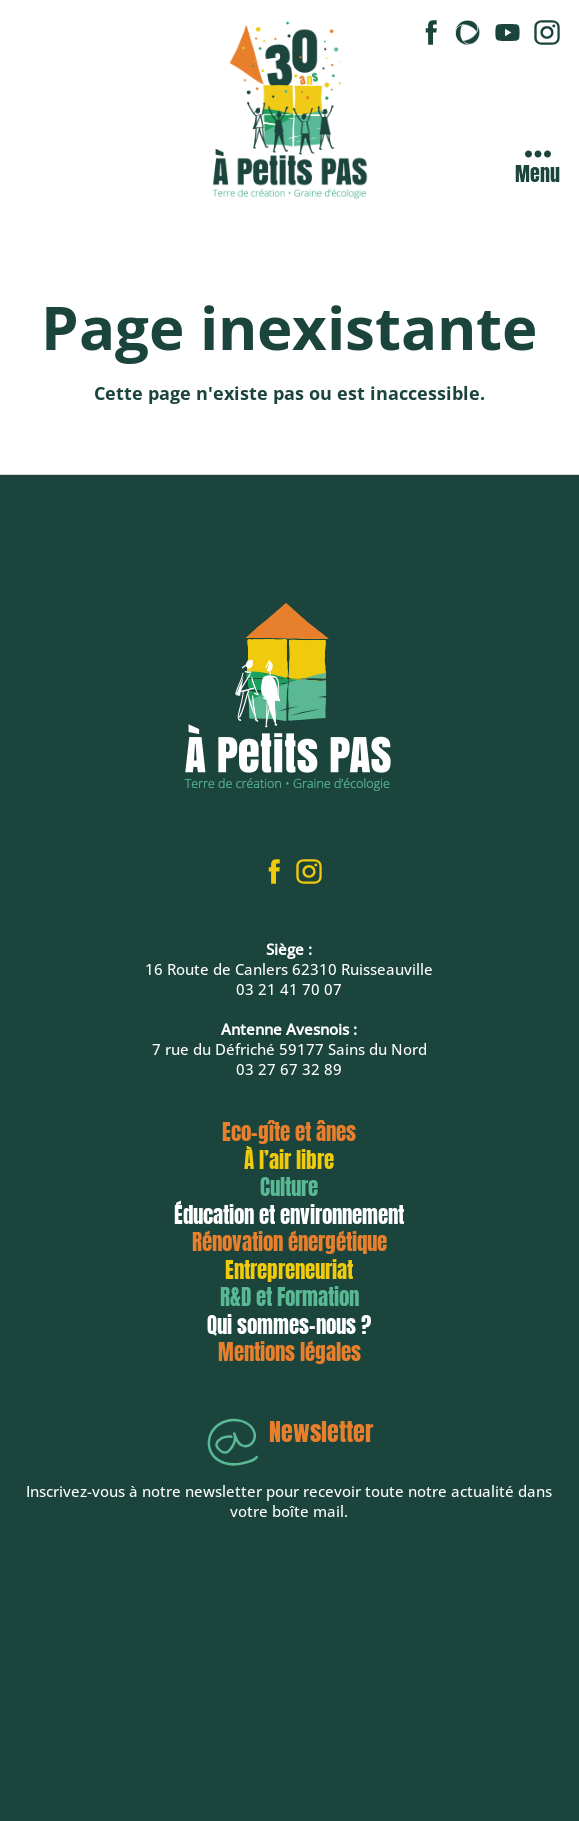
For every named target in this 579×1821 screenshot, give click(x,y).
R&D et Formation (289, 1297)
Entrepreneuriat (289, 1270)
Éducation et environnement (289, 1215)
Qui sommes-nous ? (289, 1325)
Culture (289, 1187)
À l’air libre (289, 1160)
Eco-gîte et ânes (289, 1132)
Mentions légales (289, 1352)
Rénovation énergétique (289, 1242)
